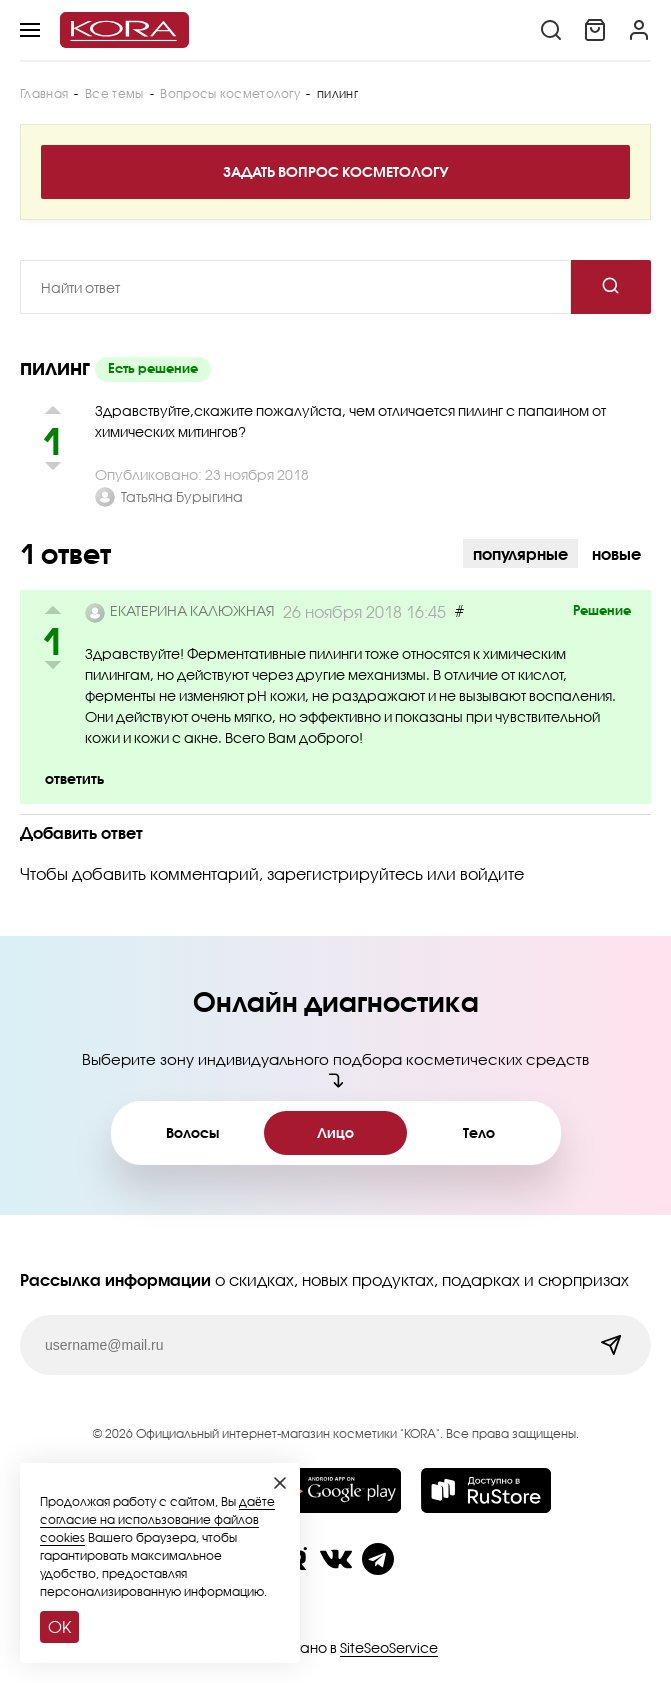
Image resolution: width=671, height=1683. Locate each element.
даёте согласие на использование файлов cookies (157, 1519)
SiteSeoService (389, 1647)
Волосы (192, 1132)
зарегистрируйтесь (345, 873)
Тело (479, 1132)
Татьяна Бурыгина (182, 496)
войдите (492, 873)
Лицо (335, 1132)
